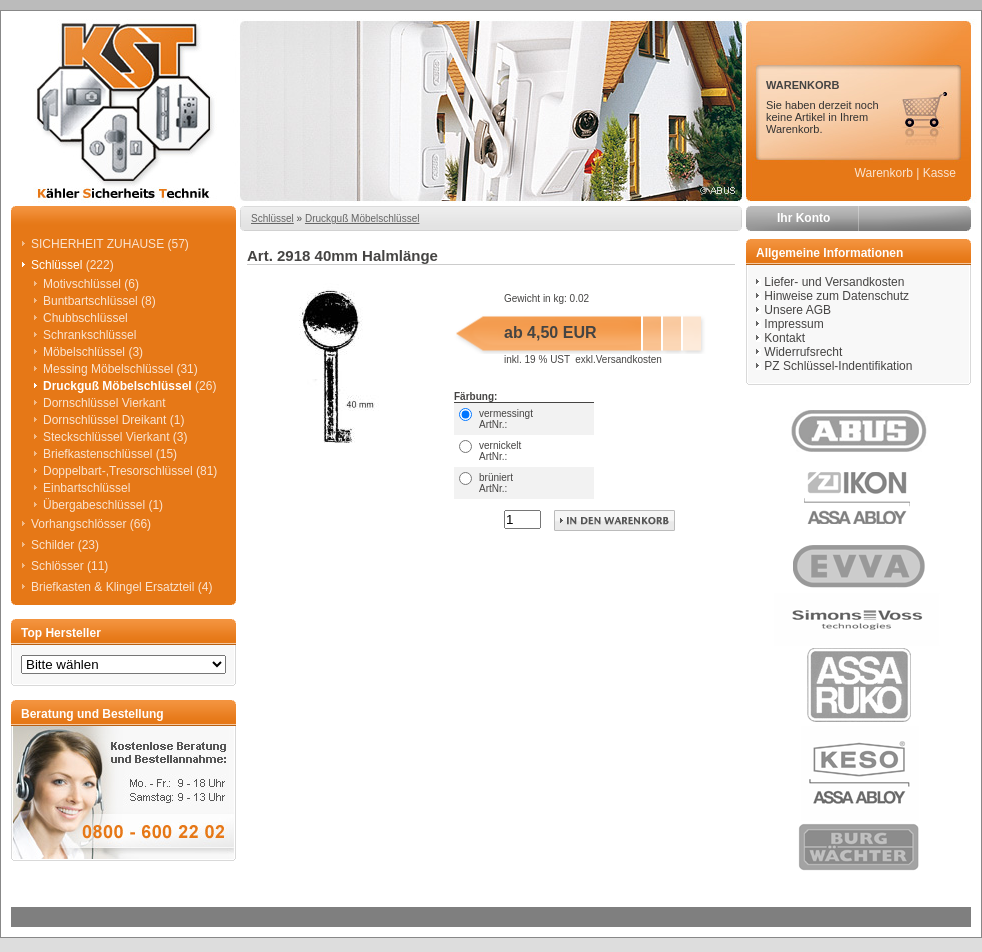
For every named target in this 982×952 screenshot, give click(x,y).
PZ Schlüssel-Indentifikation (838, 366)
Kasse (939, 173)
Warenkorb (884, 173)
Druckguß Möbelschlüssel (362, 218)
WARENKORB (802, 85)
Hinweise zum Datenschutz (836, 296)
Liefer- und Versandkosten (834, 282)
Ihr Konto (803, 218)
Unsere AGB (797, 310)
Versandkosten (629, 359)
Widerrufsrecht (803, 352)
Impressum (793, 324)
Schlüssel (272, 218)
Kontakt (784, 338)
